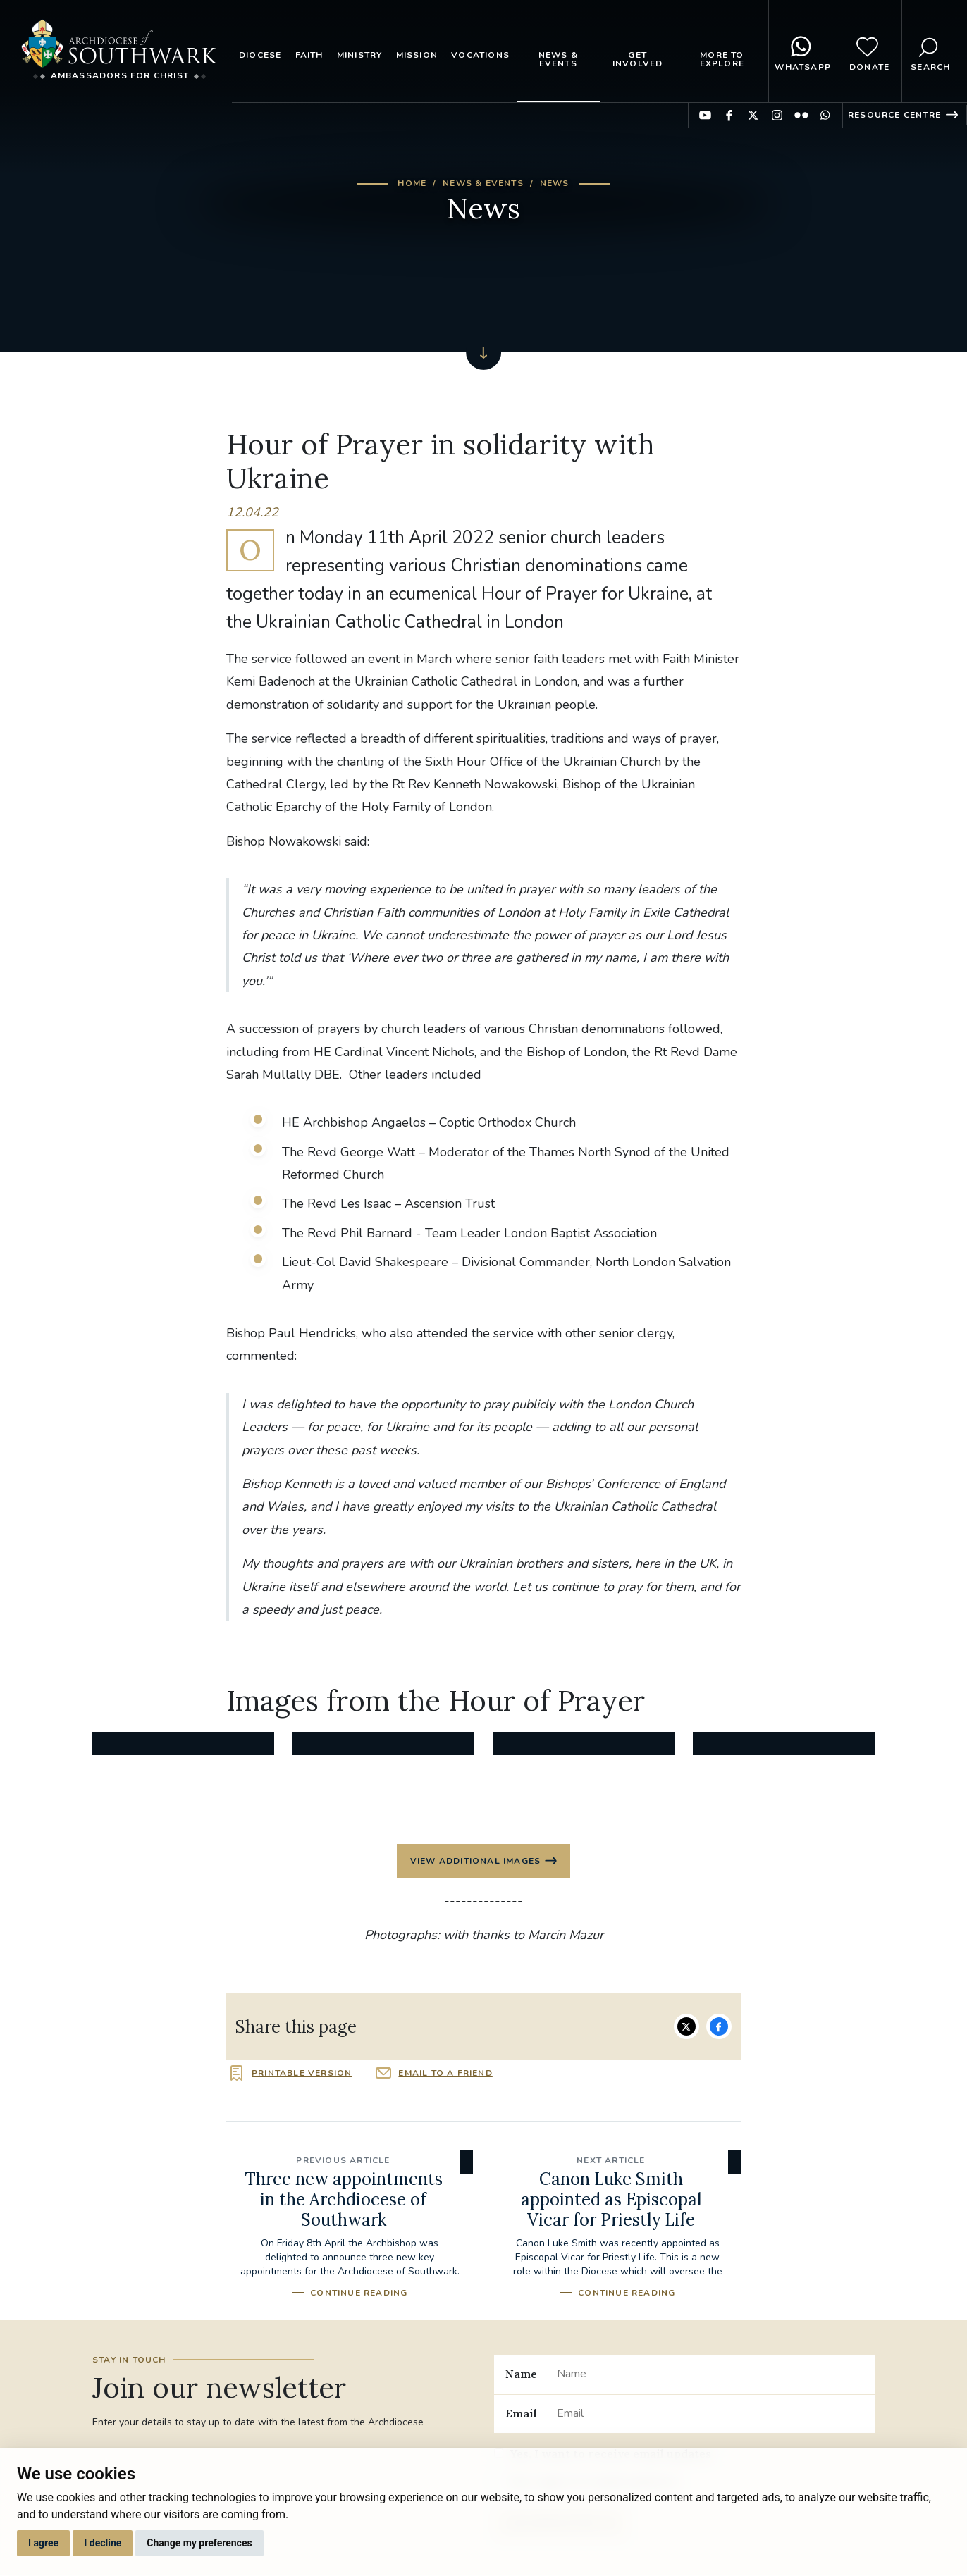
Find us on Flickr (801, 115)
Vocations (480, 55)
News (554, 183)
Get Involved (637, 59)
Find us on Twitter (753, 115)
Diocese (260, 55)
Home (412, 183)
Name (521, 2374)
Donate (869, 51)
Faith (309, 55)
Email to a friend (445, 2073)
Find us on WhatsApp (825, 115)
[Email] (710, 2414)
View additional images (475, 1860)
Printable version (302, 2073)
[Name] (710, 2374)
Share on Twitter (686, 2026)
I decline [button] (102, 2543)
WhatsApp (803, 51)
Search (930, 51)
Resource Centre (894, 114)
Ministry (360, 55)
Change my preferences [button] (199, 2543)
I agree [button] (43, 2543)
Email (521, 2414)
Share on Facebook (719, 2026)
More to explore (722, 59)
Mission (417, 55)
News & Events (558, 59)
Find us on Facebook (729, 115)
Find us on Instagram (777, 115)
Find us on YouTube (705, 115)
